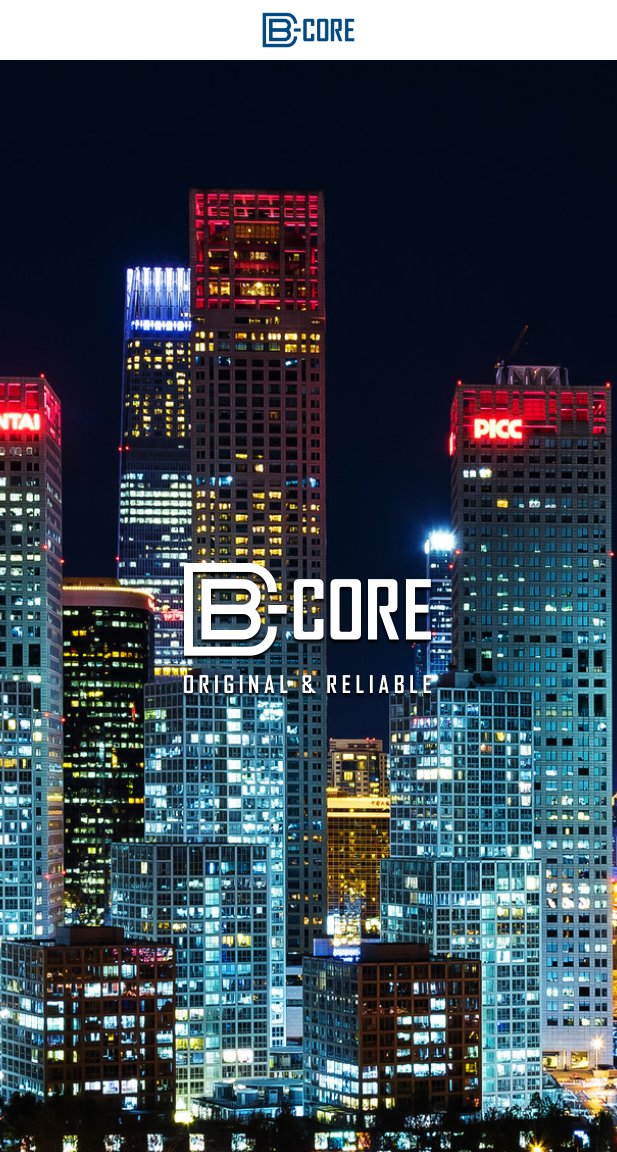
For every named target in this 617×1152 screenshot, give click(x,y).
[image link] (308, 28)
